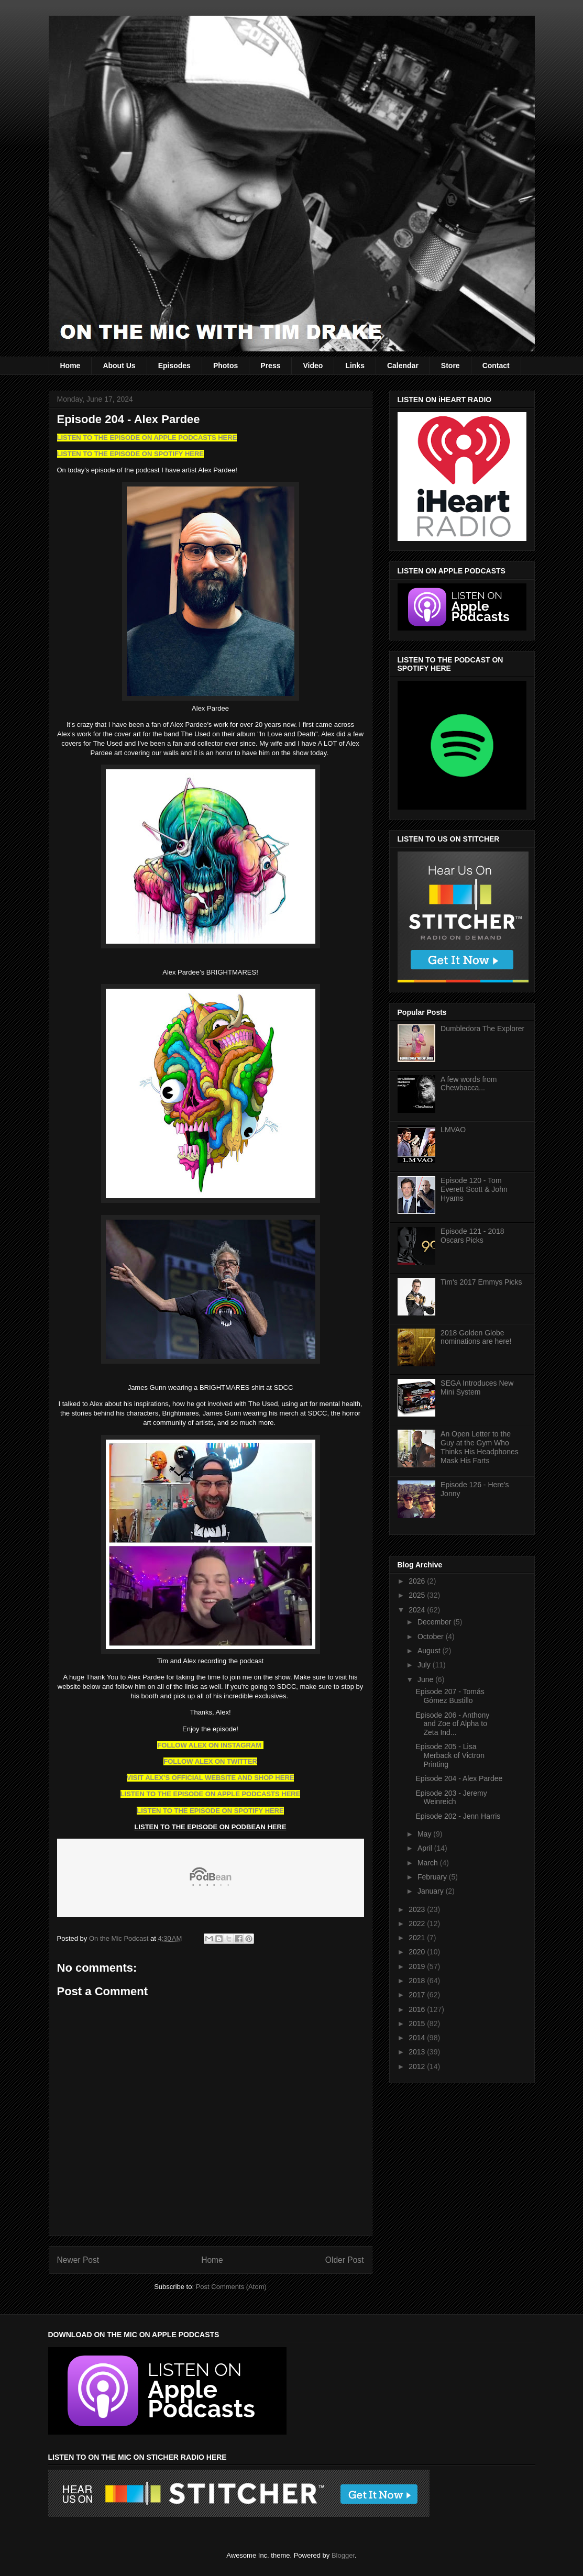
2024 (418, 1610)
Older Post (344, 2260)
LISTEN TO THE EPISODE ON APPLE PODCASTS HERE (147, 437)
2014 (418, 2037)
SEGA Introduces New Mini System (477, 1387)
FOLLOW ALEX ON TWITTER (210, 1761)
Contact (496, 365)
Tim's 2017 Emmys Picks (481, 1282)
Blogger (343, 2555)
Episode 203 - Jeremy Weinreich (451, 1797)
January (431, 1891)
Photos (225, 365)
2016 (418, 2009)
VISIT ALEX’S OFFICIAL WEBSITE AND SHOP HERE (210, 1778)
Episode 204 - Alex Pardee (458, 1778)
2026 (418, 1581)
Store (450, 365)
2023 (418, 1909)
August (429, 1650)
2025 (418, 1595)
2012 (418, 2066)
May (425, 1834)
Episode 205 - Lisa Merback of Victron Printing (449, 1755)
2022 (418, 1923)
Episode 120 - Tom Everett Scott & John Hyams (474, 1189)
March (428, 1863)
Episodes (174, 365)
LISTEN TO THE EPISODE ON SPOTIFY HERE (130, 454)
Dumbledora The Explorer (482, 1028)
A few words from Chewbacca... (469, 1083)
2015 (418, 2023)
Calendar (403, 365)
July (425, 1665)
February (433, 1877)
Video (313, 365)
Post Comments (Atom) (231, 2287)
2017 (418, 1995)
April (425, 1848)
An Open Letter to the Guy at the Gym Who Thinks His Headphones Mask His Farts (480, 1447)
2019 (418, 1966)
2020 (418, 1952)
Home (70, 365)
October (431, 1636)
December (435, 1622)
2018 (418, 1980)
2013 (418, 2052)
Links (355, 365)
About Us (119, 365)
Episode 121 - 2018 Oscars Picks (472, 1235)
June (426, 1679)
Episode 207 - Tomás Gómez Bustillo (449, 1696)
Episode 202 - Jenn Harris (457, 1816)
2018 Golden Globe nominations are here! (476, 1337)
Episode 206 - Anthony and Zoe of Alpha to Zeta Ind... (452, 1724)
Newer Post (78, 2260)
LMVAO (453, 1129)
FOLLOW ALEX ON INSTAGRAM (210, 1745)
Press (270, 365)
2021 (418, 1937)
